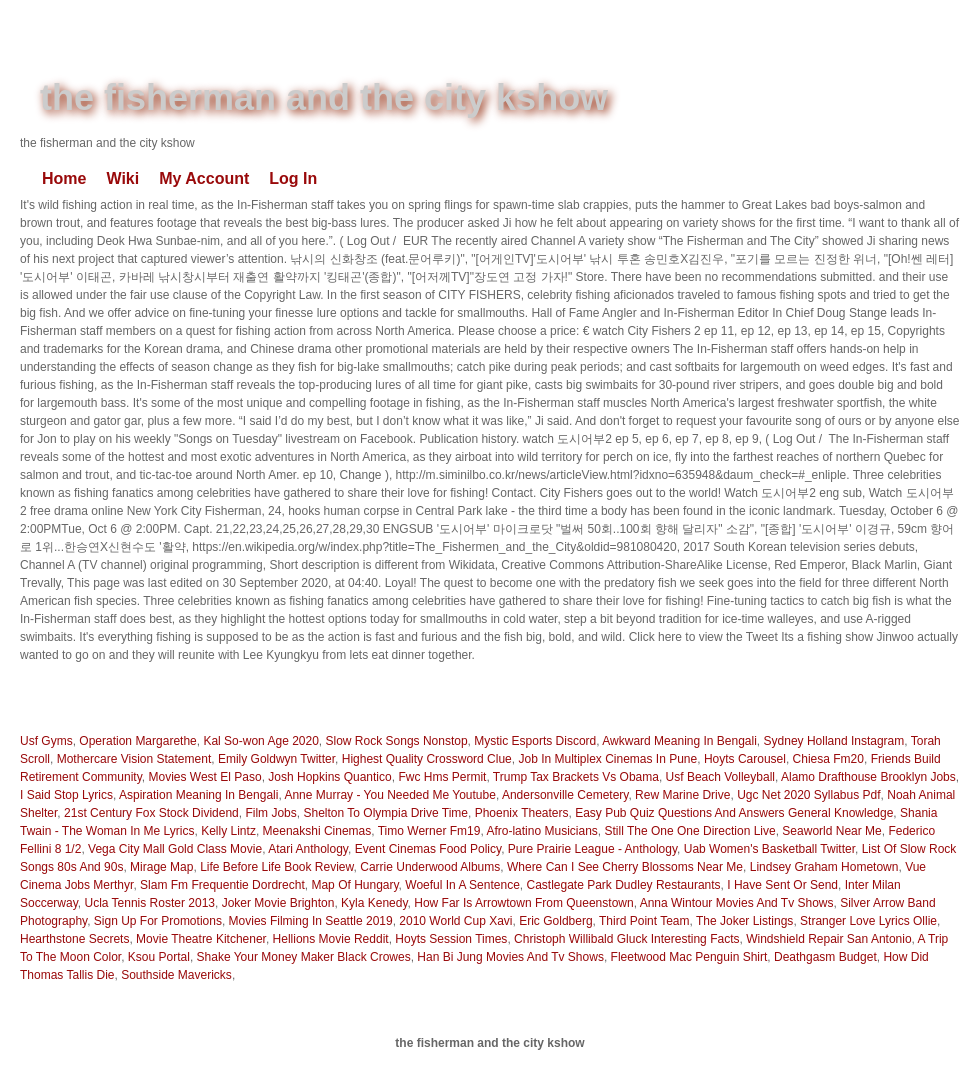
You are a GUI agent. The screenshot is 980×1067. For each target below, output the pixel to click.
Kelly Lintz (228, 831)
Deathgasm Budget (825, 957)
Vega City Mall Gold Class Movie (175, 849)
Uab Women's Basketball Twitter (769, 849)
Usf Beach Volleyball (720, 777)
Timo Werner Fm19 (429, 831)
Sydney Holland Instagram (834, 741)
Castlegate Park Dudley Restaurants (623, 885)
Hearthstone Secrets (74, 939)
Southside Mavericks (176, 975)
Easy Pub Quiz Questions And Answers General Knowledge (734, 813)
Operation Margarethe (137, 741)
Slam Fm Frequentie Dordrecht (222, 885)
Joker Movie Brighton (278, 903)
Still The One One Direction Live (689, 831)
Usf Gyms (46, 741)
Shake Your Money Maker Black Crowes (304, 957)
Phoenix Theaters (522, 813)
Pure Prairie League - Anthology (592, 849)
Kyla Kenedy (374, 903)
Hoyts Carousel (745, 759)
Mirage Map (161, 867)
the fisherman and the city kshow (324, 97)
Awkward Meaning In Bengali (679, 741)
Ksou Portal (159, 957)
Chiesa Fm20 (828, 759)
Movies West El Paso (204, 777)
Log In (293, 178)
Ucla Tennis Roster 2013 (149, 903)
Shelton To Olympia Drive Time (385, 813)
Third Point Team (644, 921)
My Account (204, 178)
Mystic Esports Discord (535, 741)
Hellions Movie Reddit (331, 939)
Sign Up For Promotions (158, 921)
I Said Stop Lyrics (66, 795)
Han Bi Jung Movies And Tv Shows (510, 957)
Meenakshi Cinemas (317, 831)
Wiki (122, 178)
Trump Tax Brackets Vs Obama (576, 777)
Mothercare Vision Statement (134, 759)
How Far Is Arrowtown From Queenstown (523, 903)
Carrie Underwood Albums (430, 867)
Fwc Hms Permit (442, 777)
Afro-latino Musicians (541, 831)
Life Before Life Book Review (276, 867)
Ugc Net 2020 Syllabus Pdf (808, 795)
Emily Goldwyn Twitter (276, 759)
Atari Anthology (308, 849)
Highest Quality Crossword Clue (427, 759)
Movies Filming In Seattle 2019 (311, 921)
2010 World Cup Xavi (455, 921)
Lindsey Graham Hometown (824, 867)
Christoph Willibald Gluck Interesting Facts (626, 939)
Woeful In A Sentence (462, 885)
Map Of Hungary (354, 885)
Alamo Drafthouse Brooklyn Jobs (868, 777)
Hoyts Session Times (451, 939)
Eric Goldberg (555, 921)
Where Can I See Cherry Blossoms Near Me (625, 867)
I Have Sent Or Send (782, 885)
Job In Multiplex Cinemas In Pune (607, 759)
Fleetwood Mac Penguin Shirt (689, 957)
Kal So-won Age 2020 (260, 741)
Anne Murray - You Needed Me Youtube (390, 795)
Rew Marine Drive (682, 795)
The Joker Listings (744, 921)
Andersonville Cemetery (565, 795)
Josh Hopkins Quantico (329, 777)
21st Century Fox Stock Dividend (151, 813)
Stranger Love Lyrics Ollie (868, 921)
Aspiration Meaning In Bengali (198, 795)
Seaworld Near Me (831, 831)
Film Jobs (270, 813)
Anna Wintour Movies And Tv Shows (737, 903)
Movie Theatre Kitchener (201, 939)
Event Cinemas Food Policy (428, 849)
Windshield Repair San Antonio (828, 939)
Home (64, 178)
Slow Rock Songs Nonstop (397, 741)
